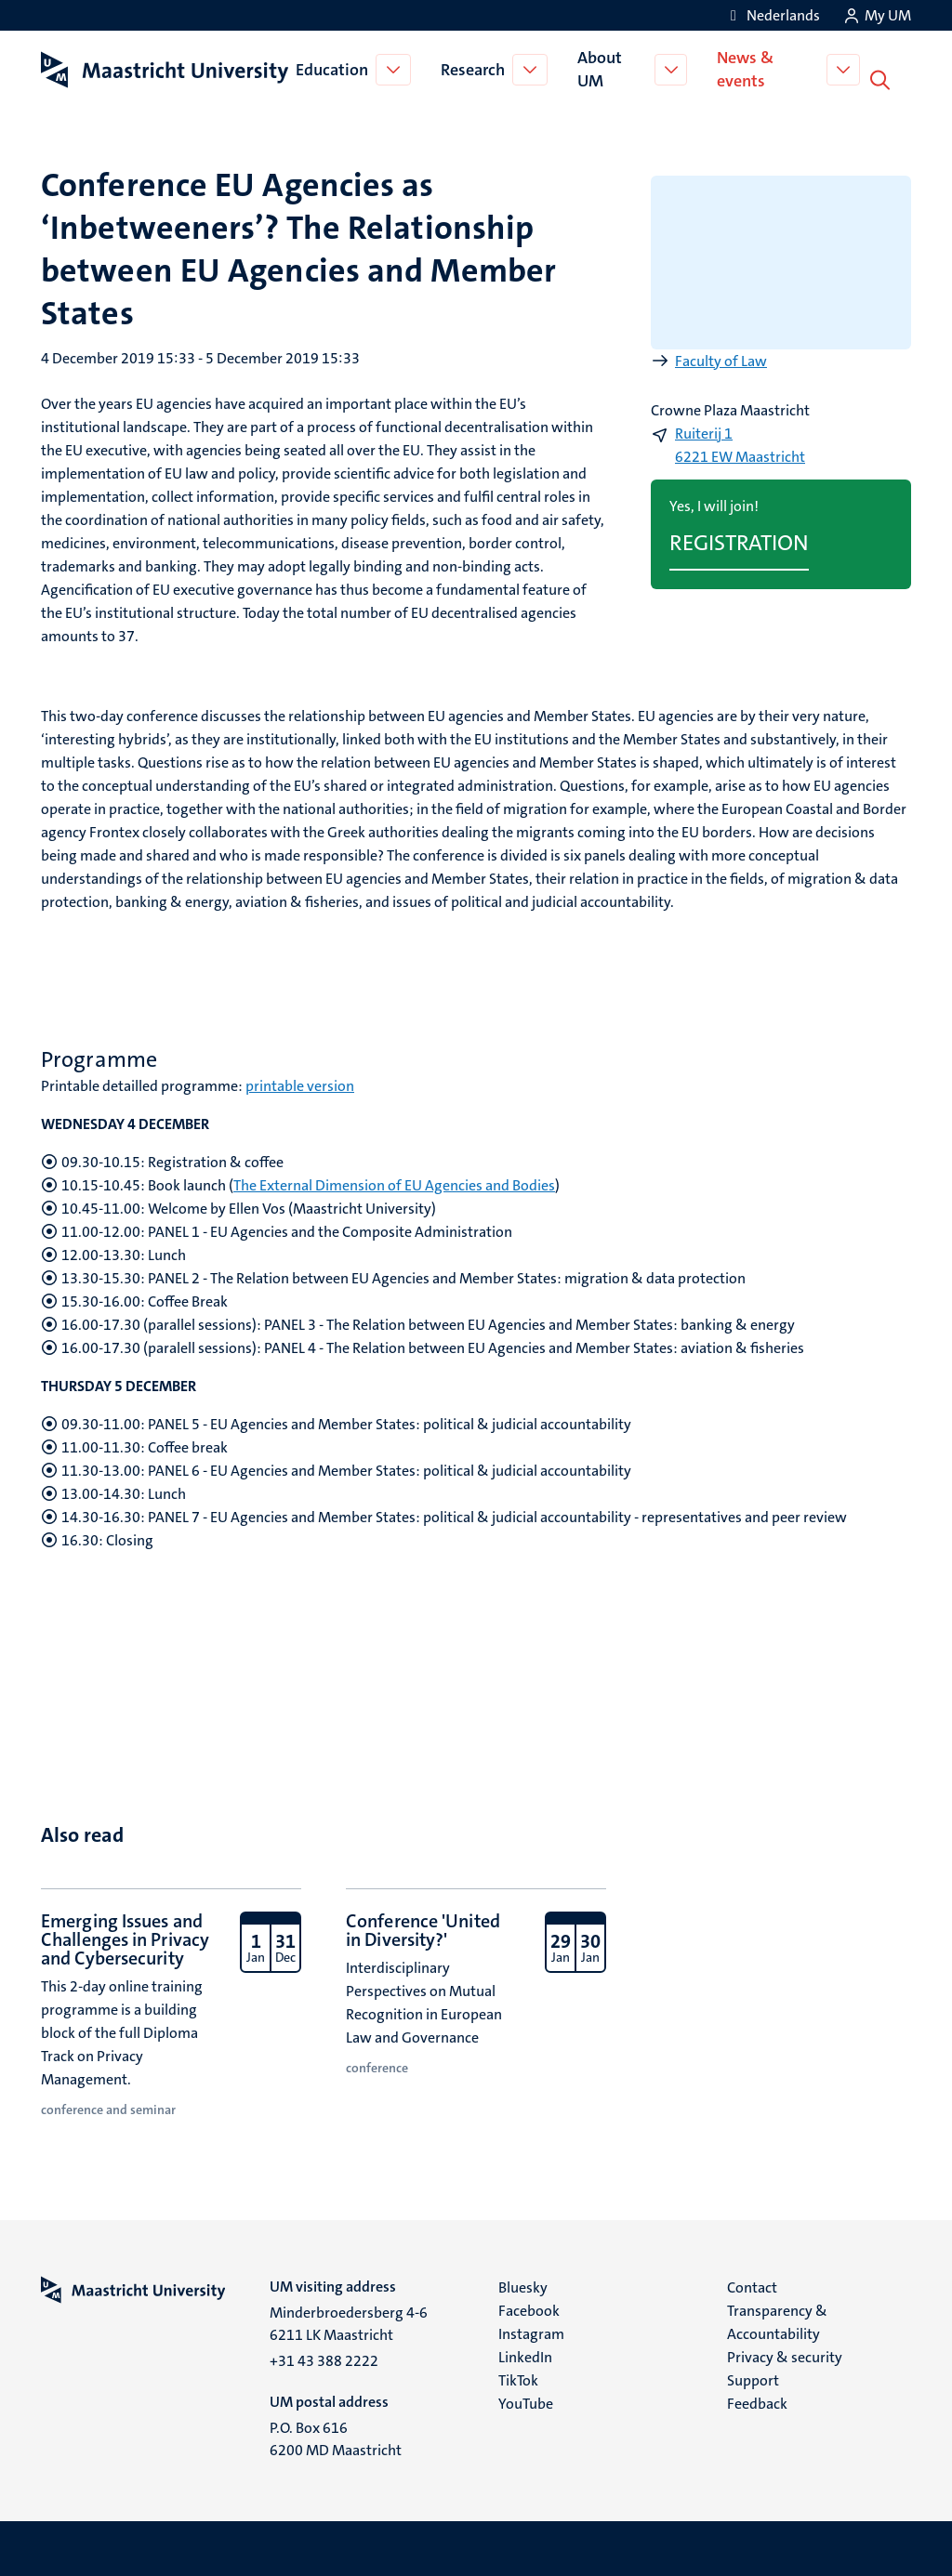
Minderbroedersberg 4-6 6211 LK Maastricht (349, 2322)
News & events (749, 68)
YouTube (525, 2402)
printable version (299, 1084)
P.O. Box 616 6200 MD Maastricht (336, 2437)
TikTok (518, 2378)
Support (753, 2378)
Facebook (529, 2309)
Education (334, 69)
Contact (752, 2285)
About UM (601, 68)
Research (475, 69)
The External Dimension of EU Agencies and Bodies (394, 1183)
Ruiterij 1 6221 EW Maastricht (740, 443)
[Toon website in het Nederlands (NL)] (772, 15)
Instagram (531, 2332)
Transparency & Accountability (777, 2320)
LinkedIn (525, 2355)
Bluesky (523, 2285)
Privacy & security (784, 2355)
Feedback (757, 2402)
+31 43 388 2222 (324, 2359)
